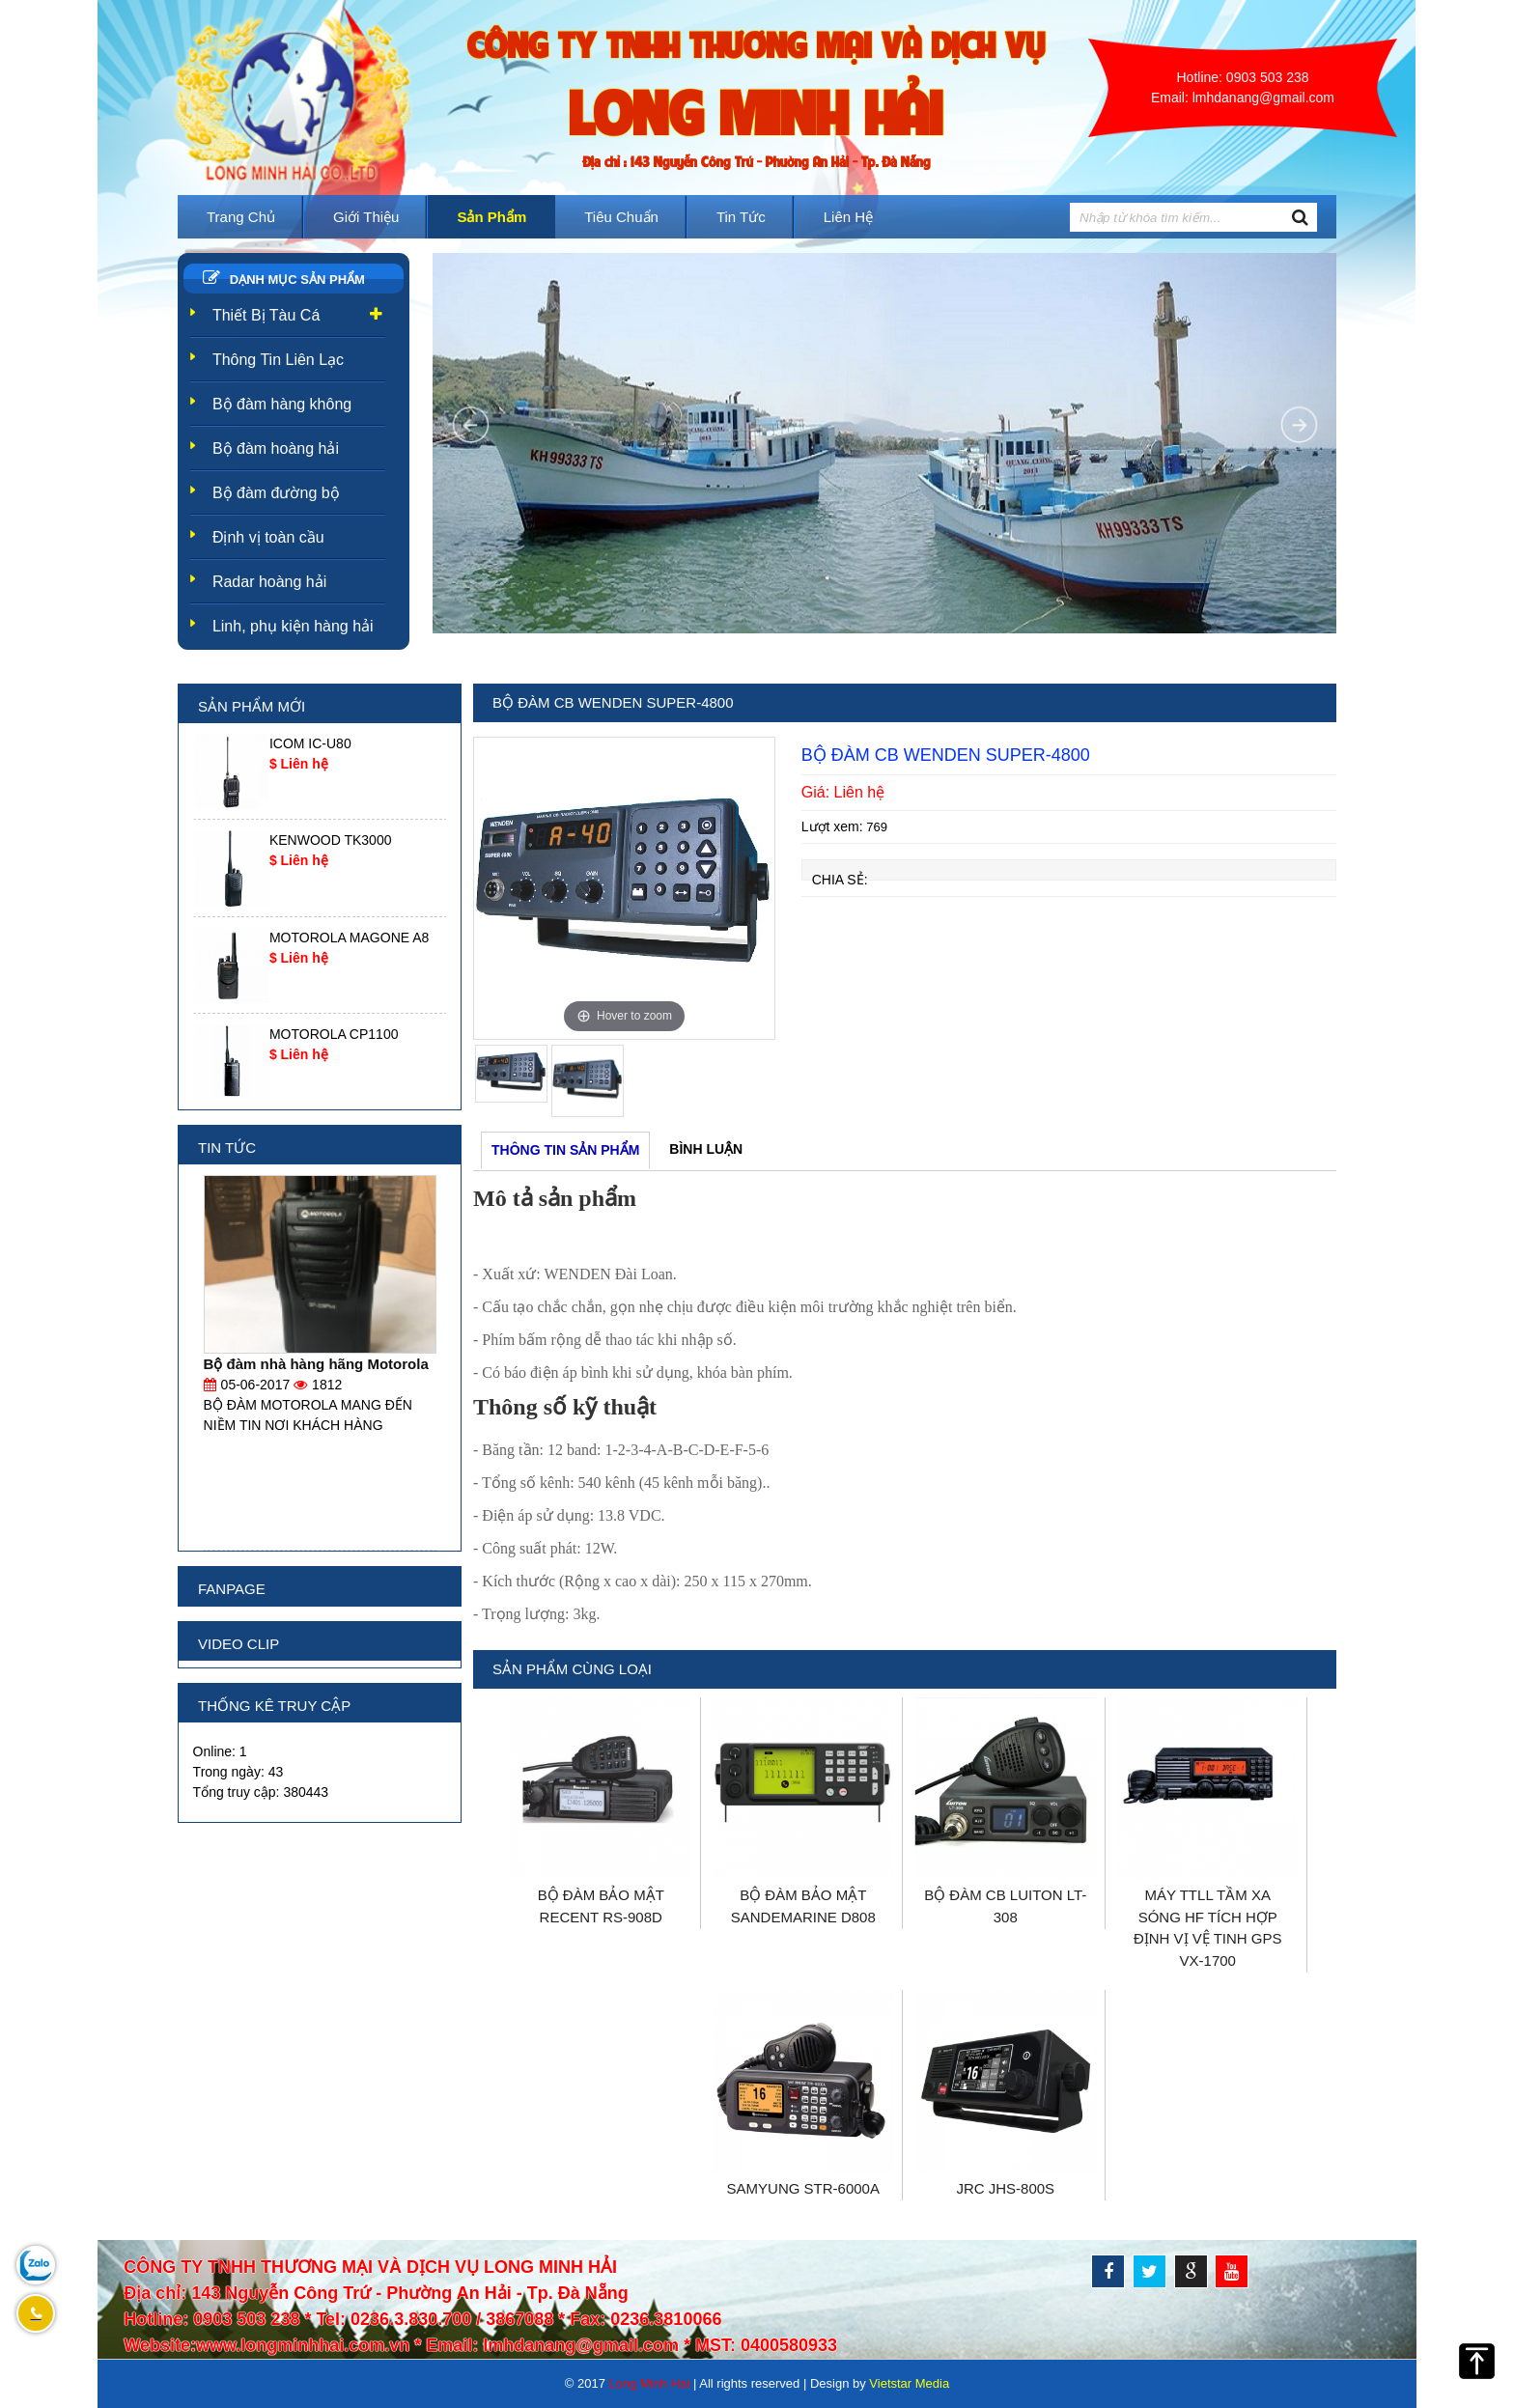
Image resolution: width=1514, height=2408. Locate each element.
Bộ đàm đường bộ (276, 493)
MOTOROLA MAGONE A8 (349, 937)
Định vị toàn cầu (268, 537)
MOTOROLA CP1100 (334, 1034)
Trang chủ (241, 217)
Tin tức (741, 217)
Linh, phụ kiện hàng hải (293, 626)
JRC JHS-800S (1005, 2188)
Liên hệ (848, 217)
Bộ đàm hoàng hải (275, 448)
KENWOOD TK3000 (330, 840)
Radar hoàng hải (269, 582)
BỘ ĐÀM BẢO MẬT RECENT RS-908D (601, 1906)
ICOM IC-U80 (310, 743)
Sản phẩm (491, 217)
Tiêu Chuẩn (621, 217)
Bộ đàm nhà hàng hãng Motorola (316, 1364)
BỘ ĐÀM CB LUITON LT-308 (1005, 1906)
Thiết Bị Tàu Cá (266, 315)
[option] (624, 888)
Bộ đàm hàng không (281, 404)
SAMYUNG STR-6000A (803, 2188)
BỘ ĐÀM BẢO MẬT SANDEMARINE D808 (803, 1906)
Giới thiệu (366, 217)
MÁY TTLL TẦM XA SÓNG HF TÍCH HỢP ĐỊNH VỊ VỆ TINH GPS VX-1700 (1208, 1928)
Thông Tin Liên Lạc (278, 359)
